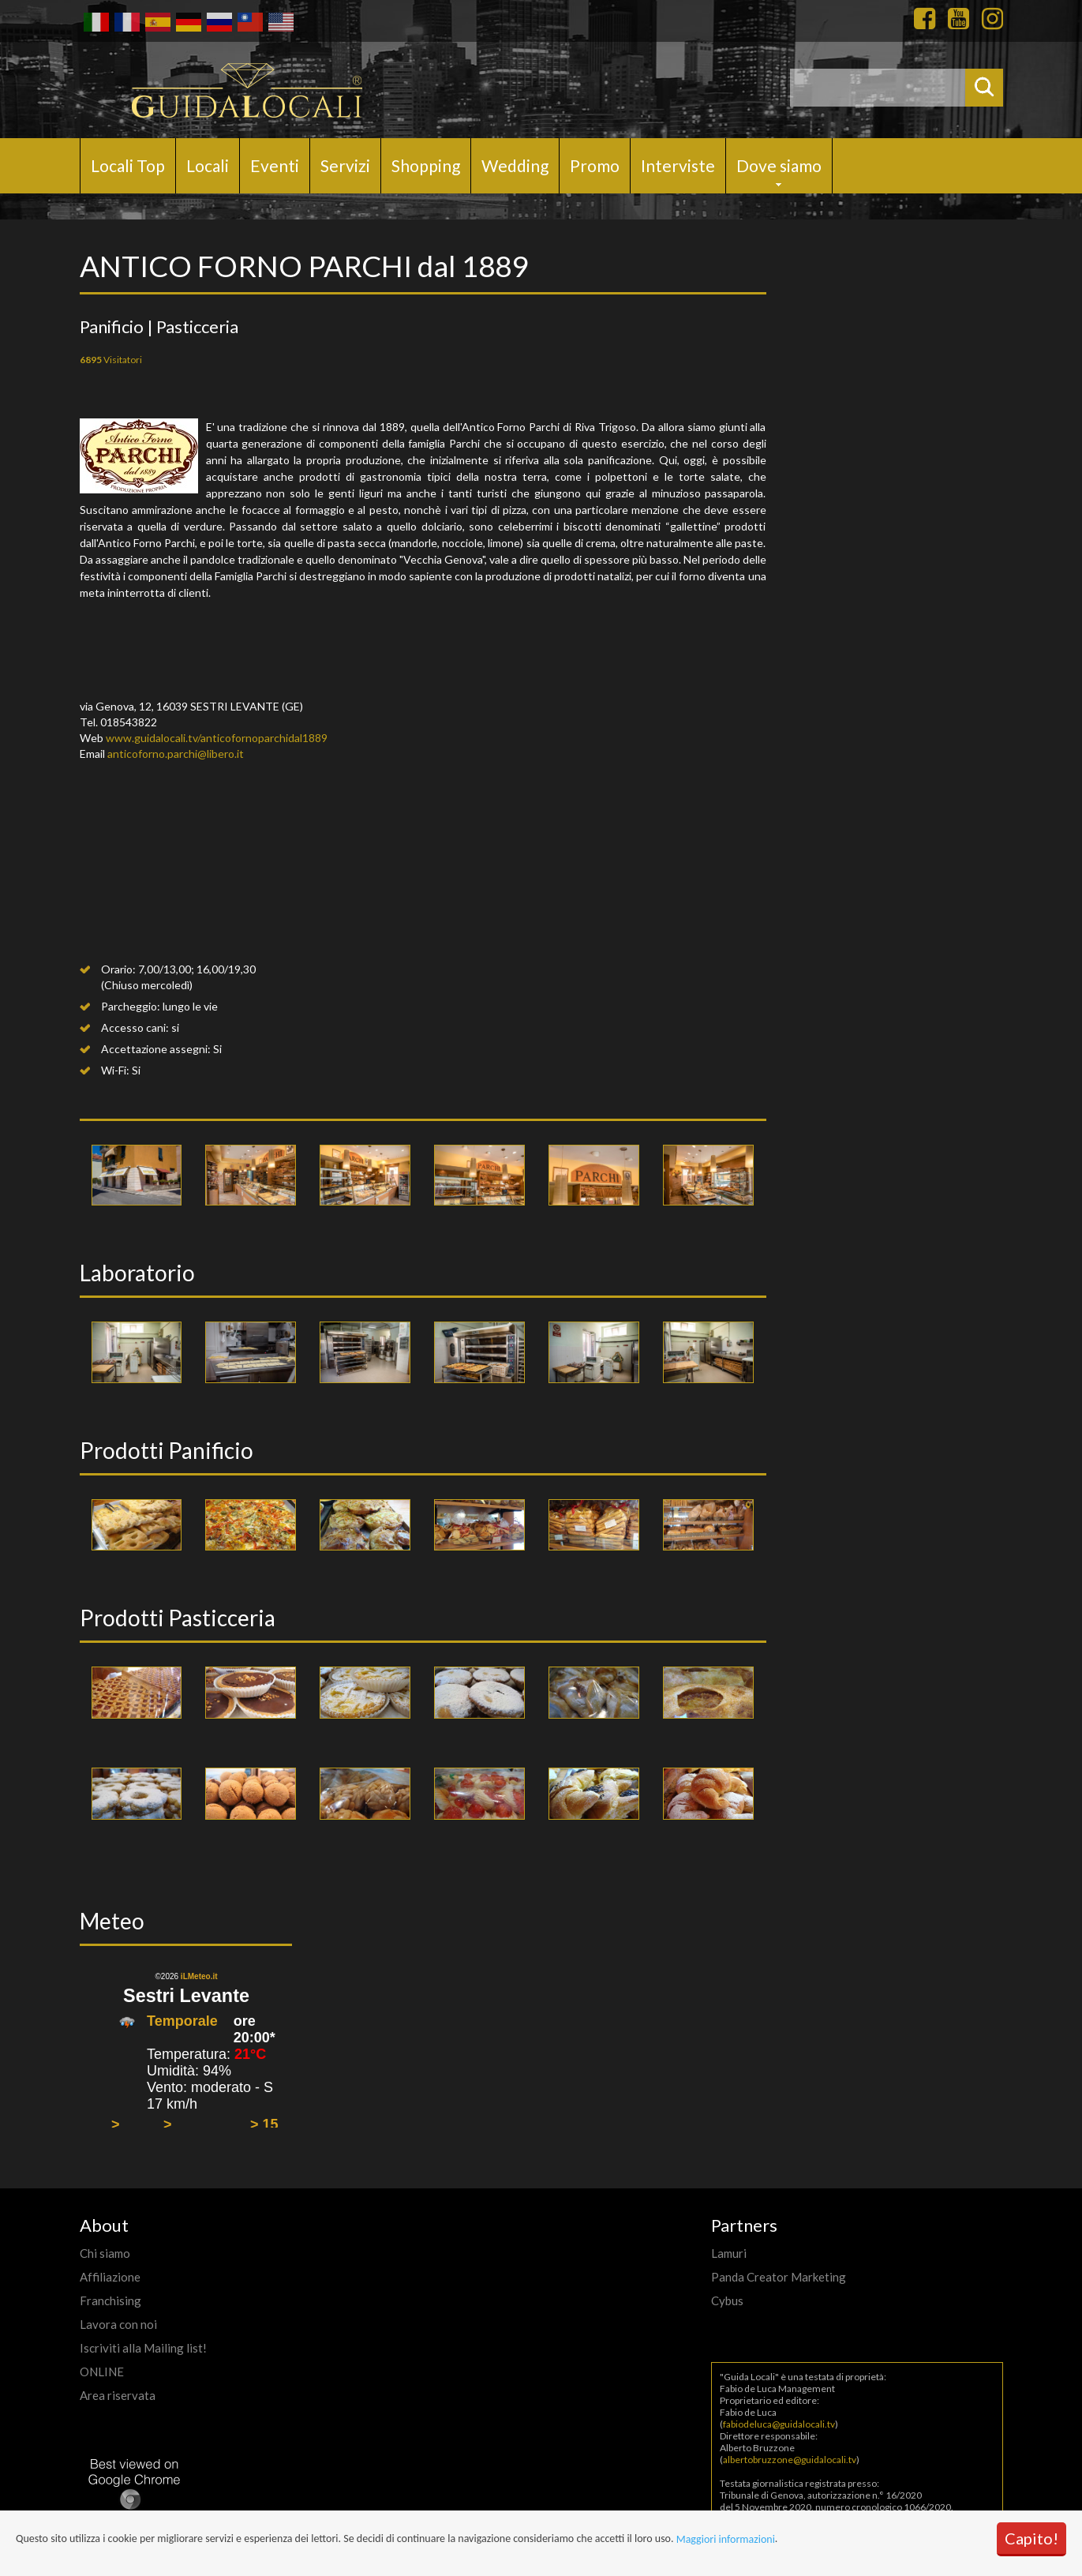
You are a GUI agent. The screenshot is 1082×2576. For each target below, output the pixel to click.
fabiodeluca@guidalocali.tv (779, 2424)
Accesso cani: (135, 1027)
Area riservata (117, 2395)
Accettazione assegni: (156, 1049)
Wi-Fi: (115, 1070)
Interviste (678, 165)
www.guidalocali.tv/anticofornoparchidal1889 (217, 737)
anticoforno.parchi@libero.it (175, 753)
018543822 (128, 722)
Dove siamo (779, 165)
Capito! (1031, 2538)
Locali (207, 165)
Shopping (425, 165)
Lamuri (729, 2253)
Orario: (118, 969)
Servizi (345, 165)
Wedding (514, 165)
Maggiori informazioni (725, 2539)
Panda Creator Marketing (778, 2277)
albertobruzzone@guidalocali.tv (789, 2459)
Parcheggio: (130, 1006)
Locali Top (128, 165)
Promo (595, 165)
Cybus (727, 2300)
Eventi (274, 165)
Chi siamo (105, 2253)
